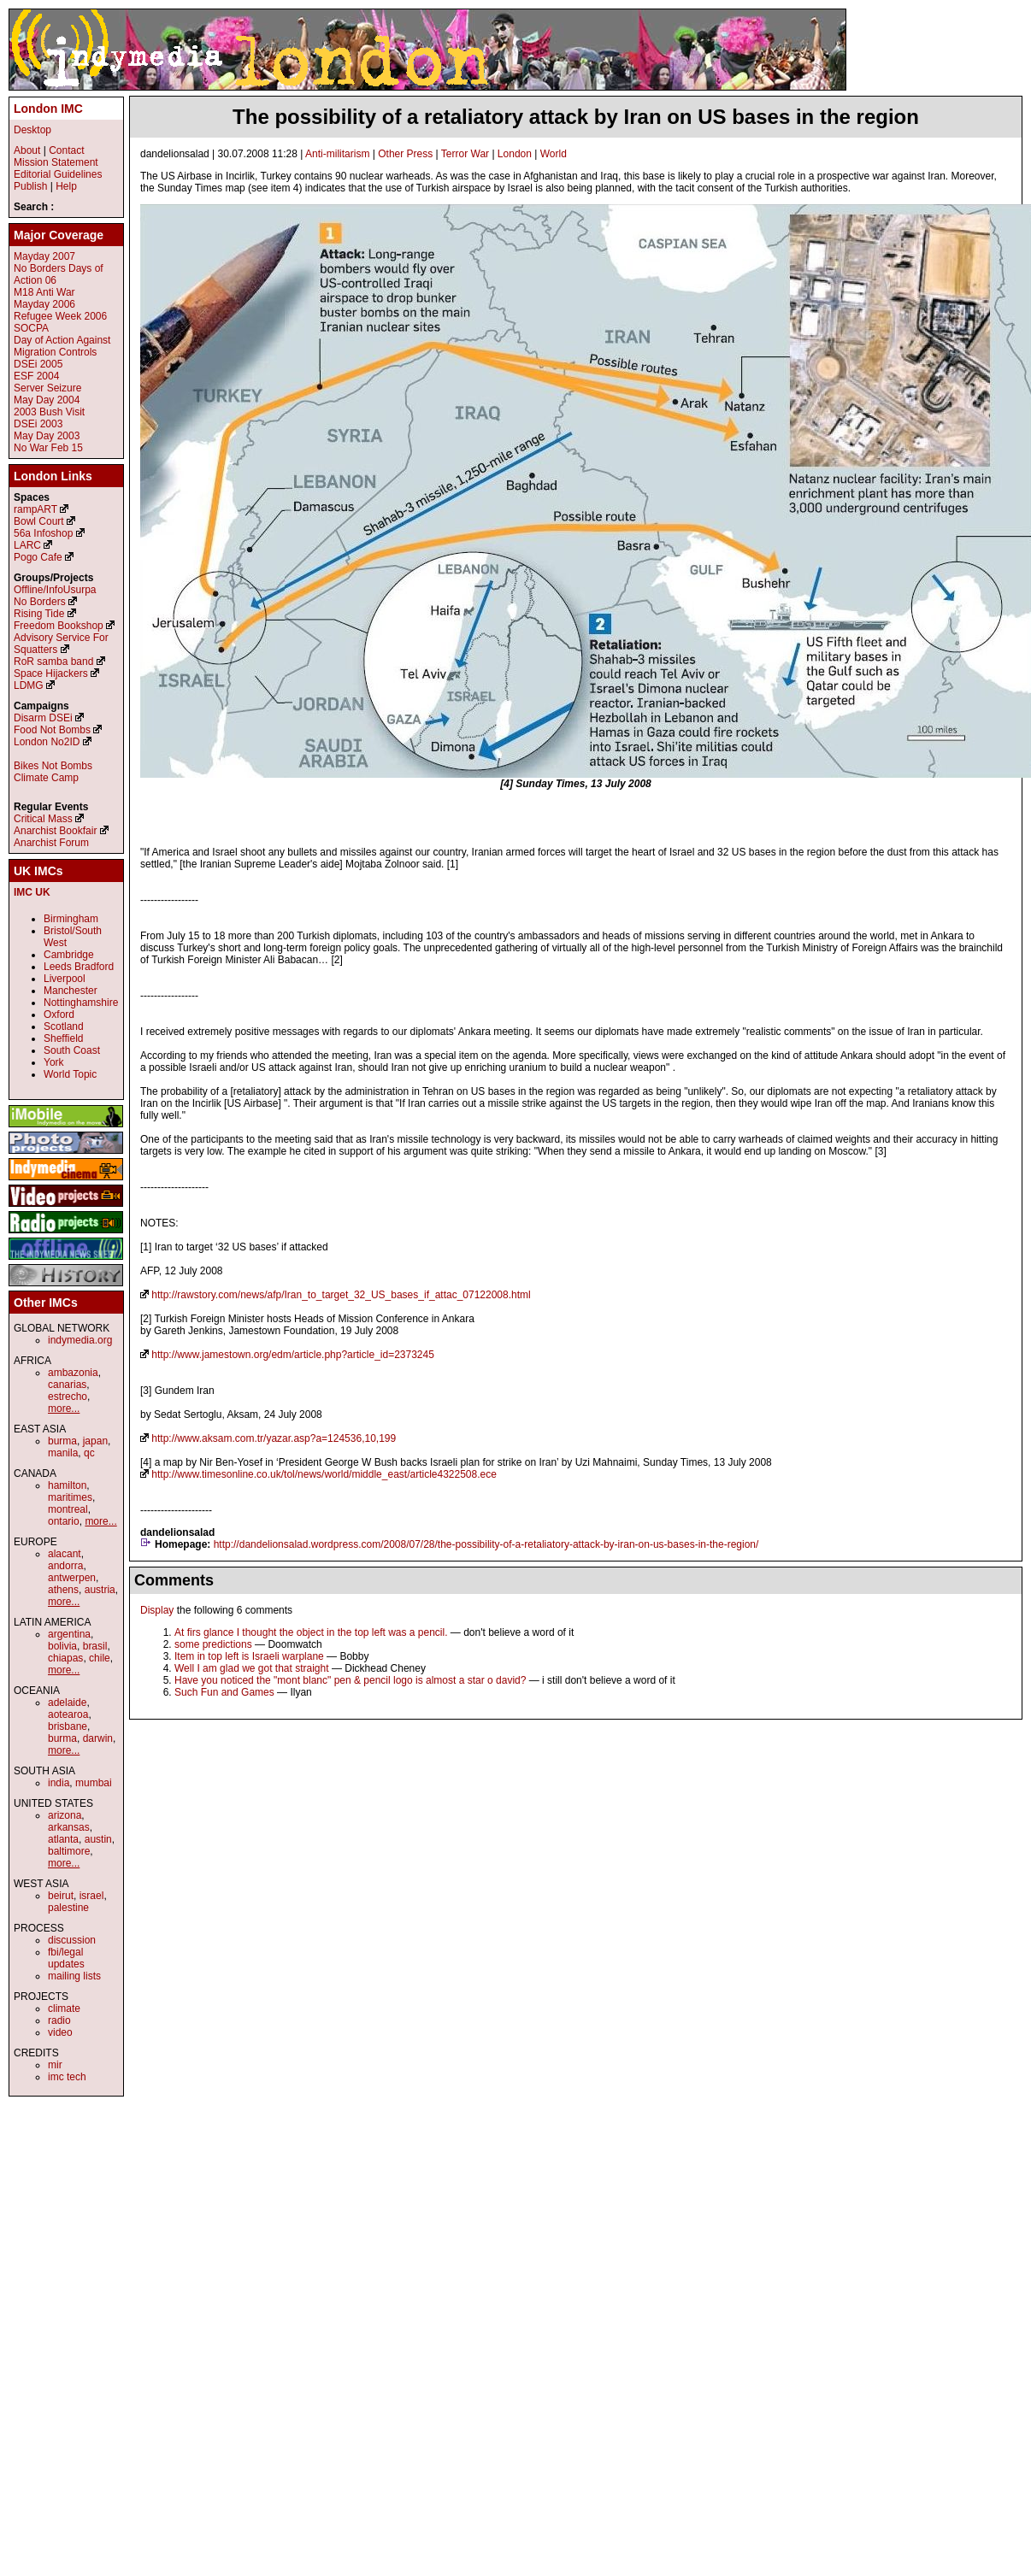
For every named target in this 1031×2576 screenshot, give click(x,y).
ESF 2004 (36, 376)
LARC (27, 545)
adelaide (67, 1703)
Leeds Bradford (79, 967)
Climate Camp (46, 778)
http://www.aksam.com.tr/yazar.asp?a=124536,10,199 (273, 1438)
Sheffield (63, 1038)
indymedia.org (80, 1340)
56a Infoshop (43, 533)
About (27, 150)
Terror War (465, 154)
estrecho (67, 1397)
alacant (64, 1554)
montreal (68, 1509)
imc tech (67, 2077)
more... (64, 1408)
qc (89, 1453)
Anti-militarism (337, 154)
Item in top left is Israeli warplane (249, 1656)
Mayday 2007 (44, 256)
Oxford (59, 1014)
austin (98, 1839)
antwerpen (72, 1578)
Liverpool (64, 979)
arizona (64, 1815)
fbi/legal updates (66, 1958)
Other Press (405, 154)
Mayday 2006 (44, 304)
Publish (30, 186)
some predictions (213, 1644)
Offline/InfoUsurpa (55, 590)
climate (64, 2008)
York (54, 1062)
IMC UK (32, 892)
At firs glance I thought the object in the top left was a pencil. (311, 1632)
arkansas (69, 1827)
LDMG (29, 685)
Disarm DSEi (43, 718)
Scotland (64, 1026)
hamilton (67, 1485)
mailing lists (74, 1976)
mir (55, 2065)
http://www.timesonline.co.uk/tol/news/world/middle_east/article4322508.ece (324, 1474)
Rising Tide (41, 614)
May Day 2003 (47, 436)
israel (92, 1896)
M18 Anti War (44, 292)
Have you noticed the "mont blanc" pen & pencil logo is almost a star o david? (350, 1680)
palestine (68, 1908)
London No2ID (47, 742)
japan (95, 1441)
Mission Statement (56, 162)
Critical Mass (43, 819)
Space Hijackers (51, 673)
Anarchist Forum (51, 843)
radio (59, 2020)
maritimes (70, 1497)
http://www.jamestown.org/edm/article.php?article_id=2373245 (292, 1355)
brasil (95, 1646)
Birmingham (71, 919)
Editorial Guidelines (58, 174)
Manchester (70, 991)
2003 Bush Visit (49, 412)
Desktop (32, 130)
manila (63, 1453)
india (58, 1783)
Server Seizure (47, 388)
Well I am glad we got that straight (251, 1668)
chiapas (65, 1658)
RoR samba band (53, 662)
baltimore (69, 1851)
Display (157, 1610)
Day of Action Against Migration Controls (62, 346)
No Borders (40, 602)
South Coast (72, 1050)
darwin (98, 1738)
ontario (64, 1521)
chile (99, 1658)
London (515, 154)
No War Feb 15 (48, 448)
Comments (174, 1580)
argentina (69, 1634)
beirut (61, 1896)
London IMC (48, 108)
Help (66, 186)
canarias (67, 1385)
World (553, 154)
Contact (66, 150)
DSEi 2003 (38, 424)
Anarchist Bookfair (55, 831)
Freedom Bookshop (58, 626)
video (60, 2032)
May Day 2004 (47, 400)
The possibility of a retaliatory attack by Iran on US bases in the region (576, 116)
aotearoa (68, 1714)
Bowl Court (39, 521)
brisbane (67, 1726)
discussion (72, 1940)
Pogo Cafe (38, 557)
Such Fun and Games (224, 1692)
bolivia (62, 1646)
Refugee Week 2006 (60, 316)
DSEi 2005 (38, 364)
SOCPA (31, 328)
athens (63, 1590)
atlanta (63, 1839)
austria (100, 1590)
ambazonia (73, 1373)
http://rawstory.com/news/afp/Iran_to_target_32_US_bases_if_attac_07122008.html (340, 1295)
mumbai (93, 1783)
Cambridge (69, 955)
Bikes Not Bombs (53, 766)
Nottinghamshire (81, 1003)
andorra (65, 1566)
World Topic (70, 1074)
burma (62, 1441)
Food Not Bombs (52, 730)
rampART (35, 509)
